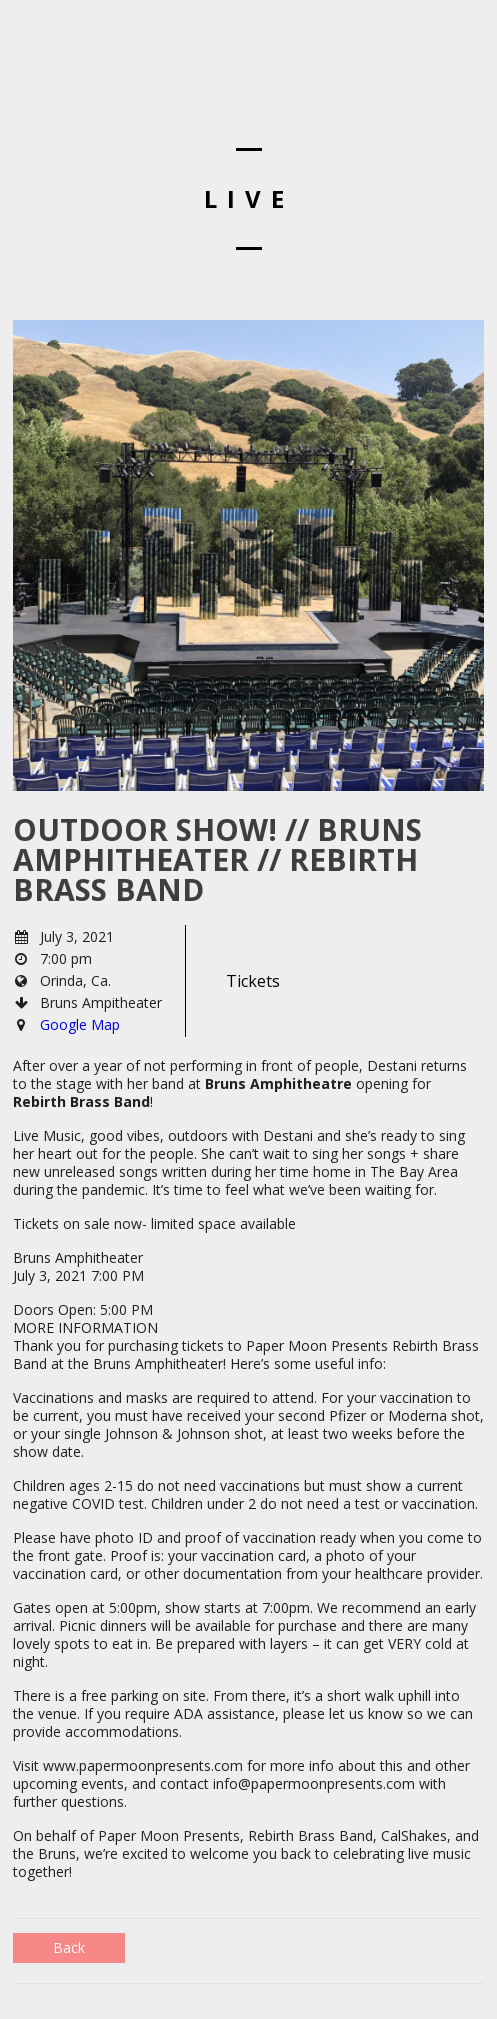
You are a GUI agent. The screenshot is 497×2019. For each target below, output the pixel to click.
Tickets (253, 981)
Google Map (80, 1024)
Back (69, 1947)
